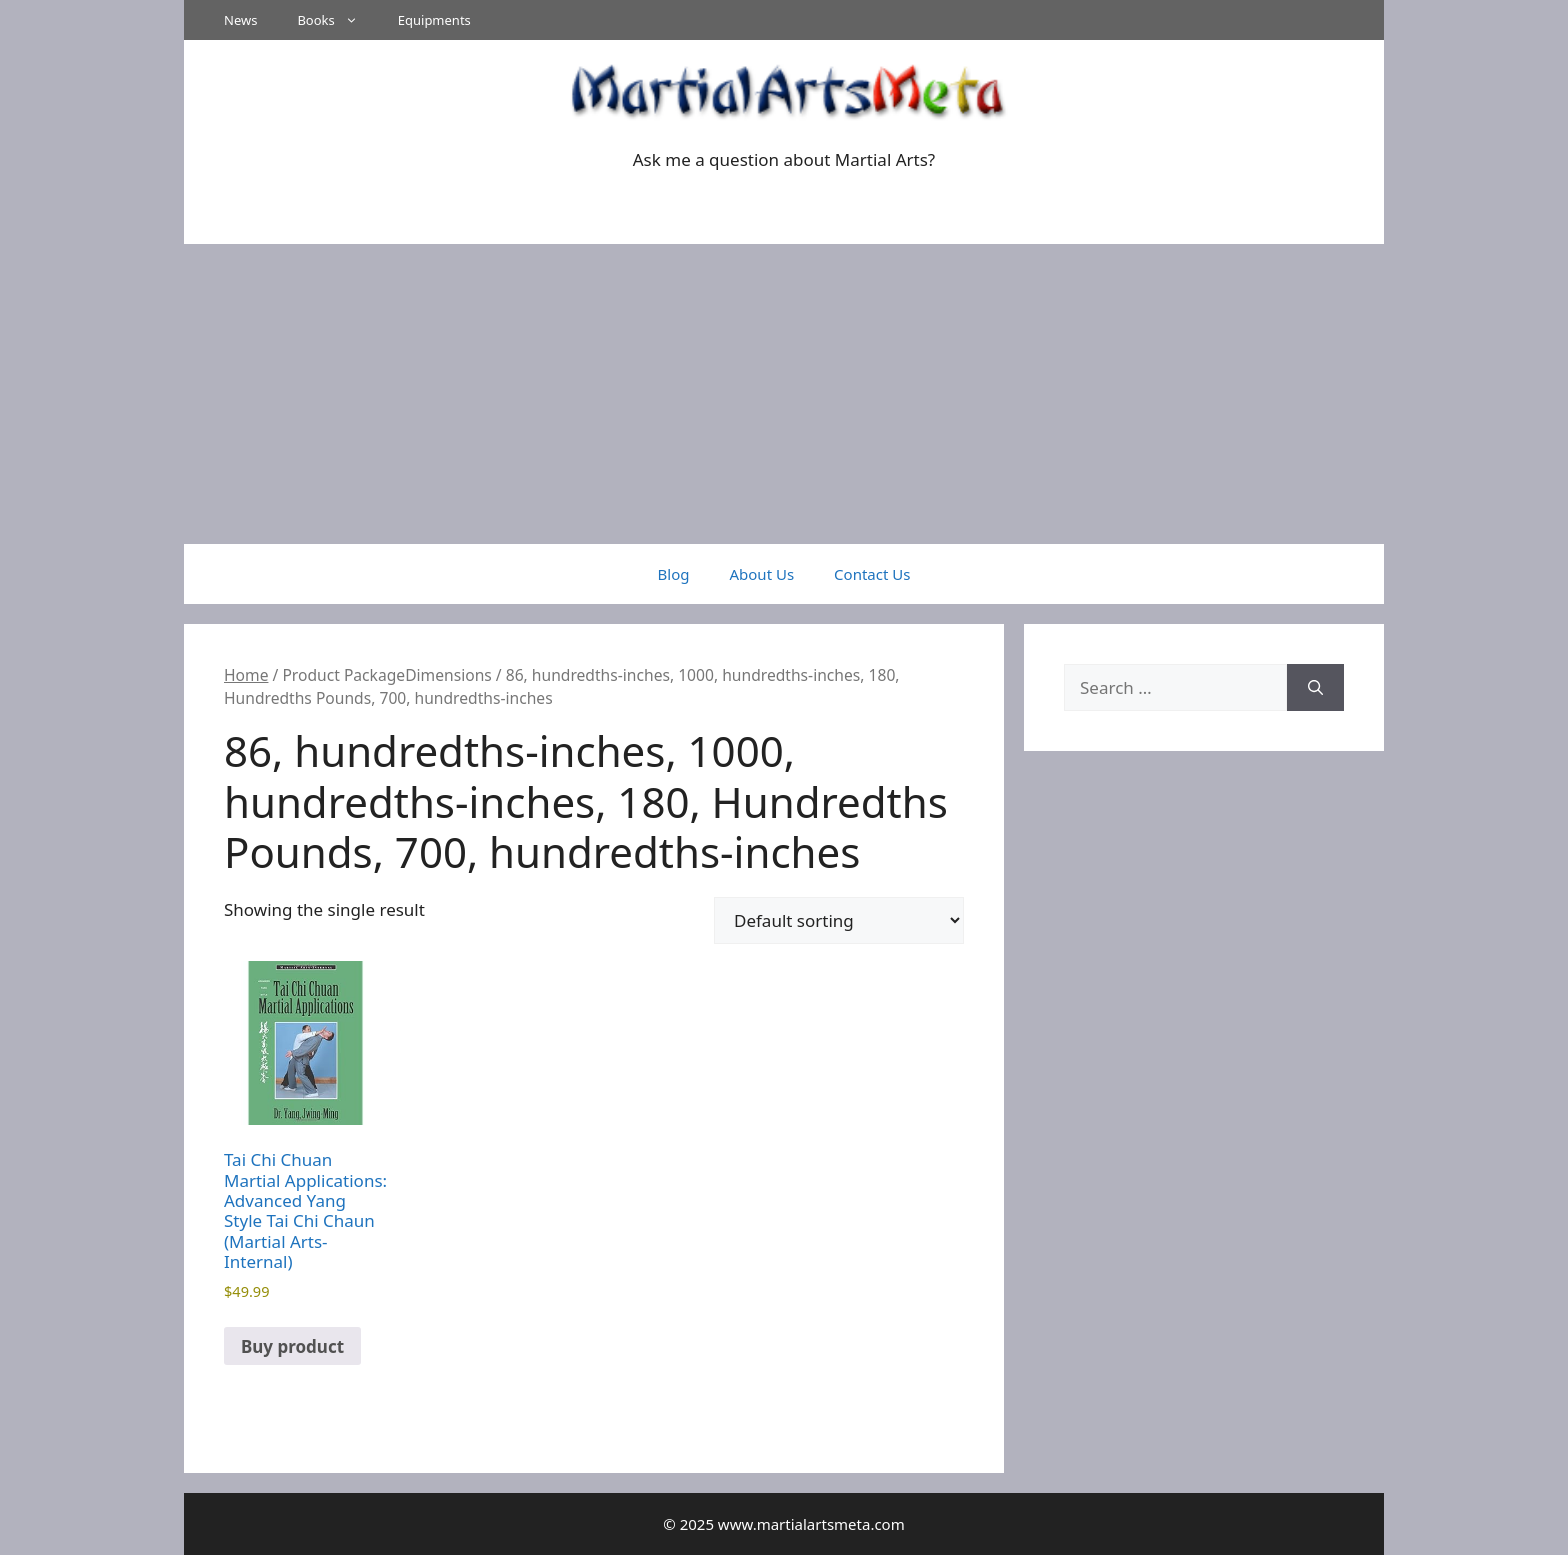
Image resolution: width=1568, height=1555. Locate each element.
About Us (761, 574)
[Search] (1315, 688)
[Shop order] (839, 920)
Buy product (292, 1346)
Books (337, 20)
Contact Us (872, 574)
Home (246, 675)
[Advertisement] (784, 394)
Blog (674, 574)
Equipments (434, 20)
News (240, 20)
